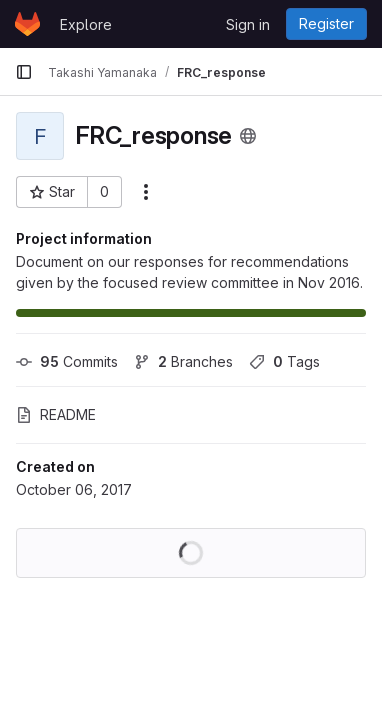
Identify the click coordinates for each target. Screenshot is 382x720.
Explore (86, 24)
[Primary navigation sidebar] (24, 72)
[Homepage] (27, 24)
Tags (284, 361)
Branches (183, 361)
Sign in (248, 24)
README (56, 414)
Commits (67, 361)
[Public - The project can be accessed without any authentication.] (248, 136)
